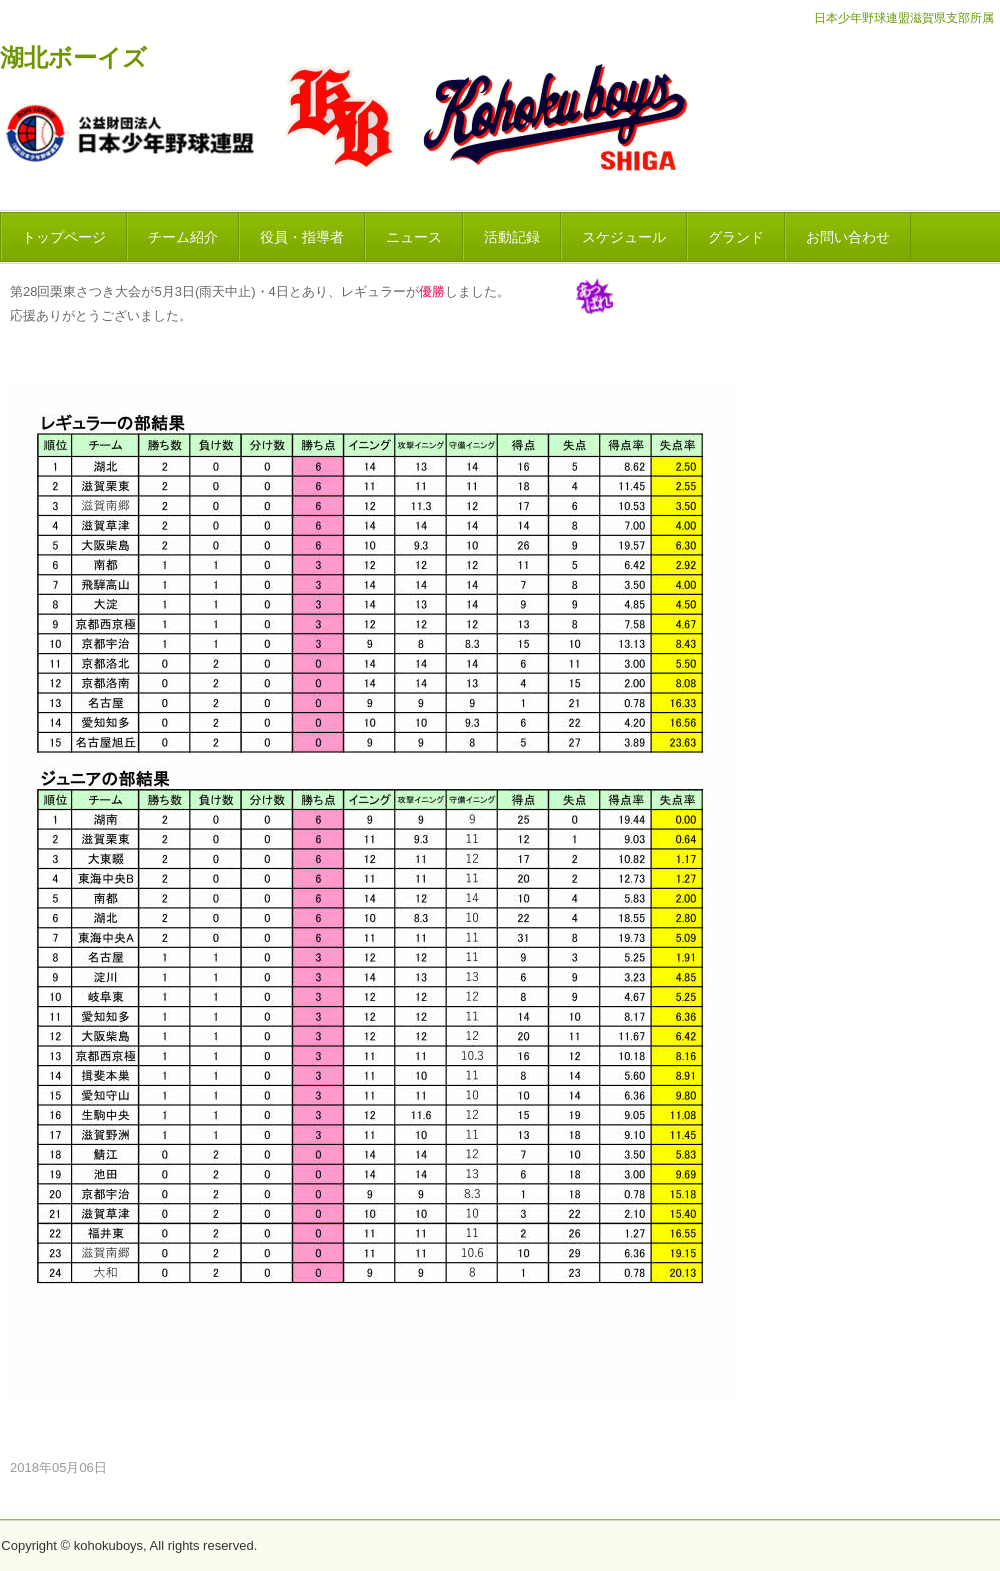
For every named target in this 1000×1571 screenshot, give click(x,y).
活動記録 (512, 237)
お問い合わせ (848, 237)
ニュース (414, 237)
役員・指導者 (302, 237)
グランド (736, 237)
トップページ (64, 237)
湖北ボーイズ (73, 58)
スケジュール (624, 237)
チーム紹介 (183, 237)
